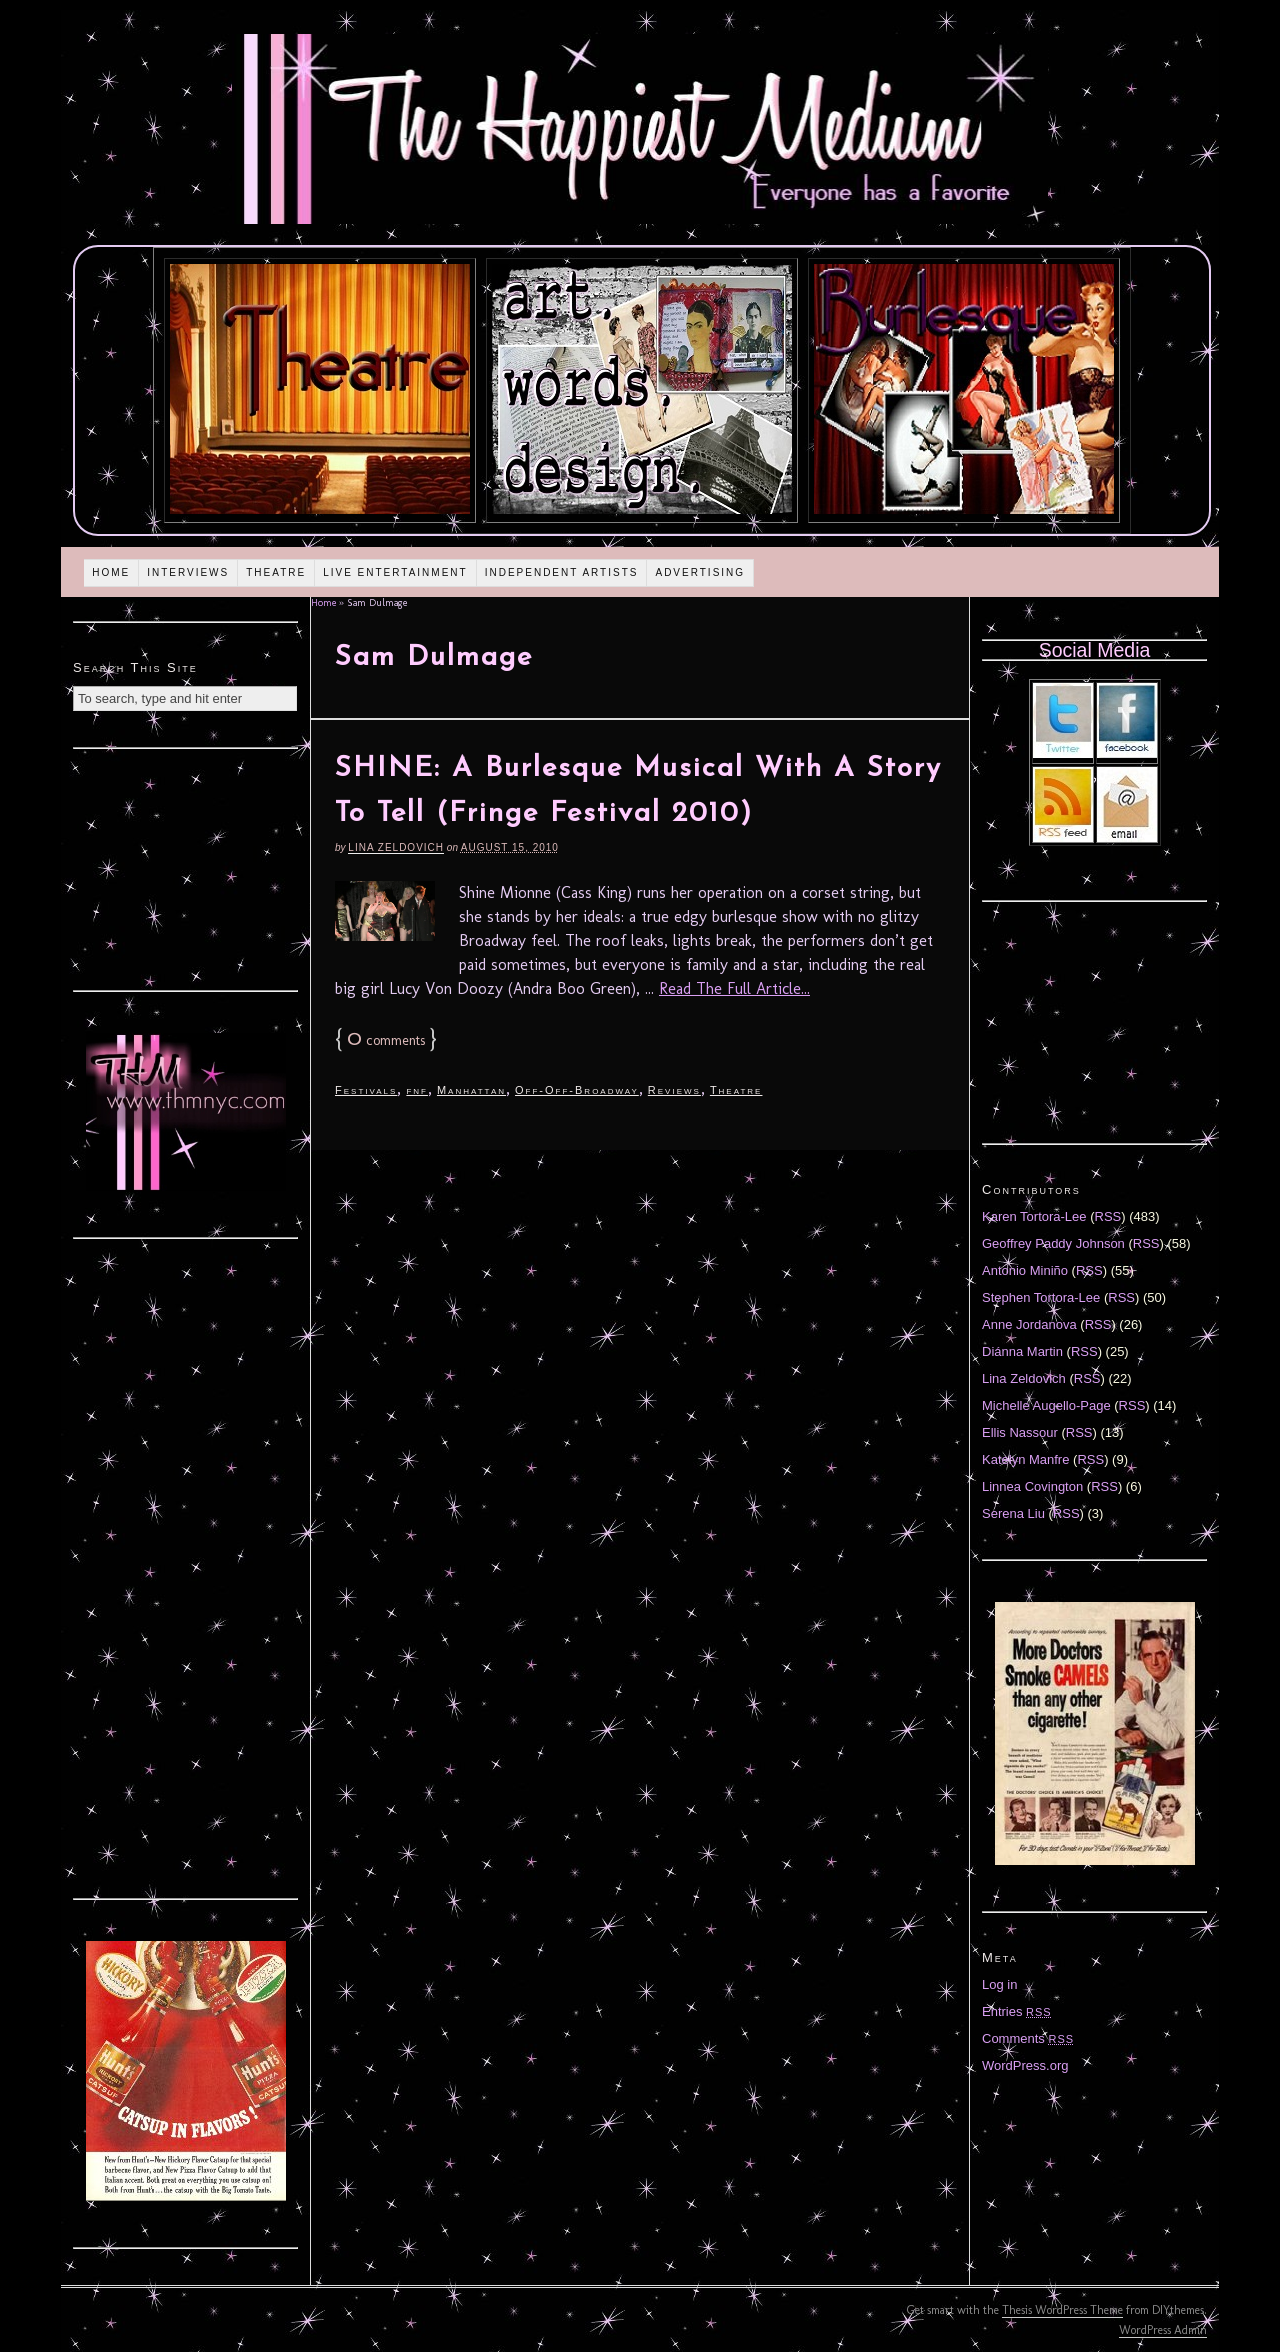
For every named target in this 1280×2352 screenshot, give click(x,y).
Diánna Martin (1022, 1351)
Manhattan (471, 1090)
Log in (999, 1984)
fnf (417, 1090)
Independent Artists (562, 572)
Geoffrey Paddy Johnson (1053, 1243)
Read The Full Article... (734, 988)
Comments (1028, 2038)
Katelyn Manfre (1025, 1459)
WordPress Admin (1163, 2330)
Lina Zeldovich (396, 847)
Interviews (188, 572)
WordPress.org (1025, 2065)
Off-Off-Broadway (577, 1090)
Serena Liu (1013, 1513)
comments (386, 1040)
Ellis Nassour (1020, 1432)
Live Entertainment (395, 572)
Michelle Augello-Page (1046, 1405)
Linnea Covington (1032, 1486)
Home (111, 572)
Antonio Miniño (1025, 1270)
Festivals (366, 1090)
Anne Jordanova (1029, 1324)
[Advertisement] (186, 867)
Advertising (700, 572)
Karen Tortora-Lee (1034, 1216)
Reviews (674, 1090)
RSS (1108, 1216)
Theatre (276, 572)
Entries (1017, 2011)
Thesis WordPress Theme (1062, 2310)
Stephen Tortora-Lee (1041, 1297)
